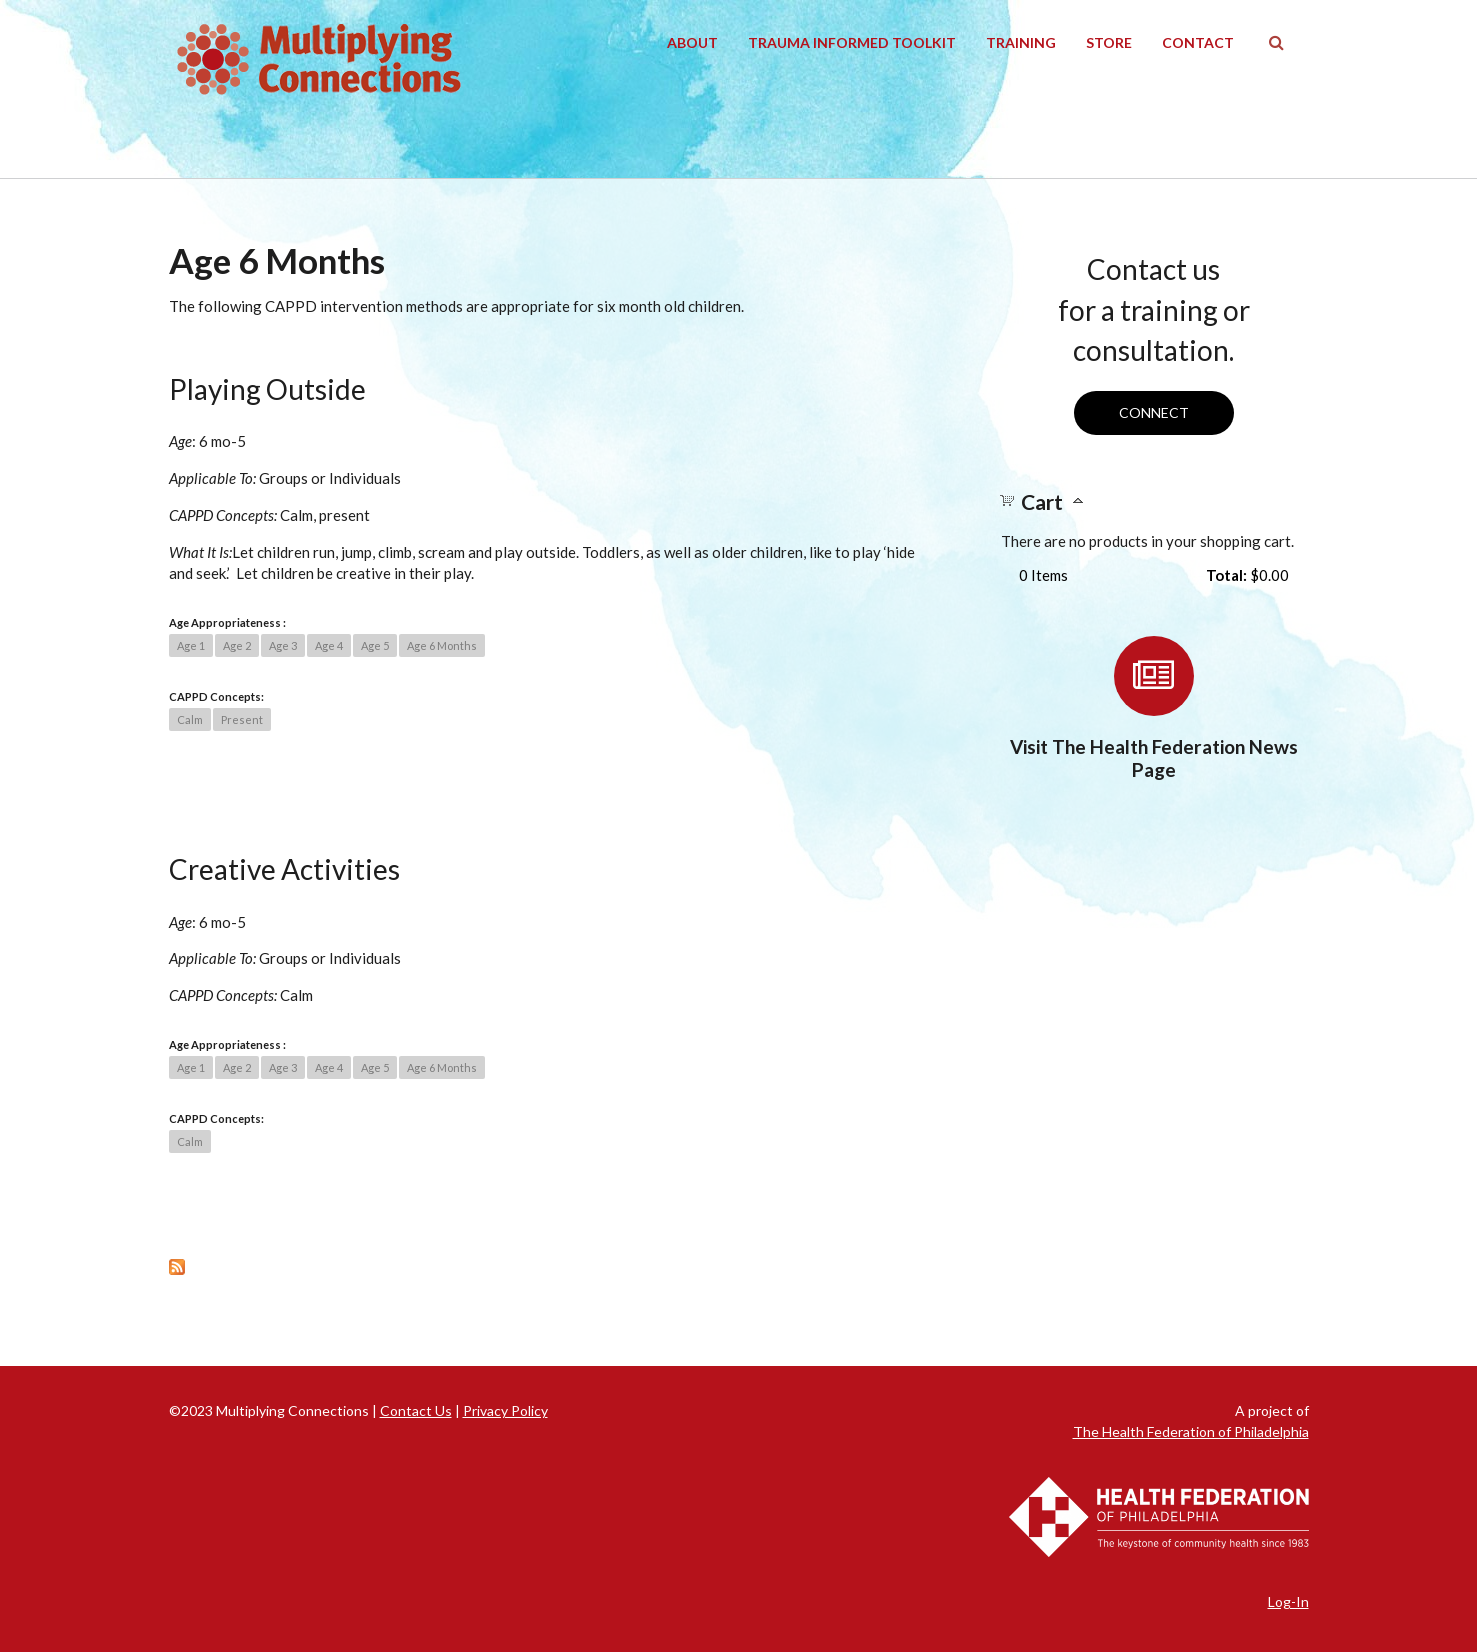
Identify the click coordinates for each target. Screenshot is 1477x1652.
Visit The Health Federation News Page (1154, 758)
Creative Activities (284, 869)
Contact (1198, 42)
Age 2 (237, 645)
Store (1109, 42)
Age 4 (329, 645)
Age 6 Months (442, 645)
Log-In (1288, 1601)
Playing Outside (267, 389)
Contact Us (416, 1410)
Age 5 (375, 645)
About (692, 42)
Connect (1154, 412)
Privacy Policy (505, 1410)
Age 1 (191, 645)
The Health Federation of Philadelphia (1191, 1431)
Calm (190, 719)
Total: (1226, 575)
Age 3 (283, 645)
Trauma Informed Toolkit (852, 42)
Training (1021, 42)
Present (242, 719)
